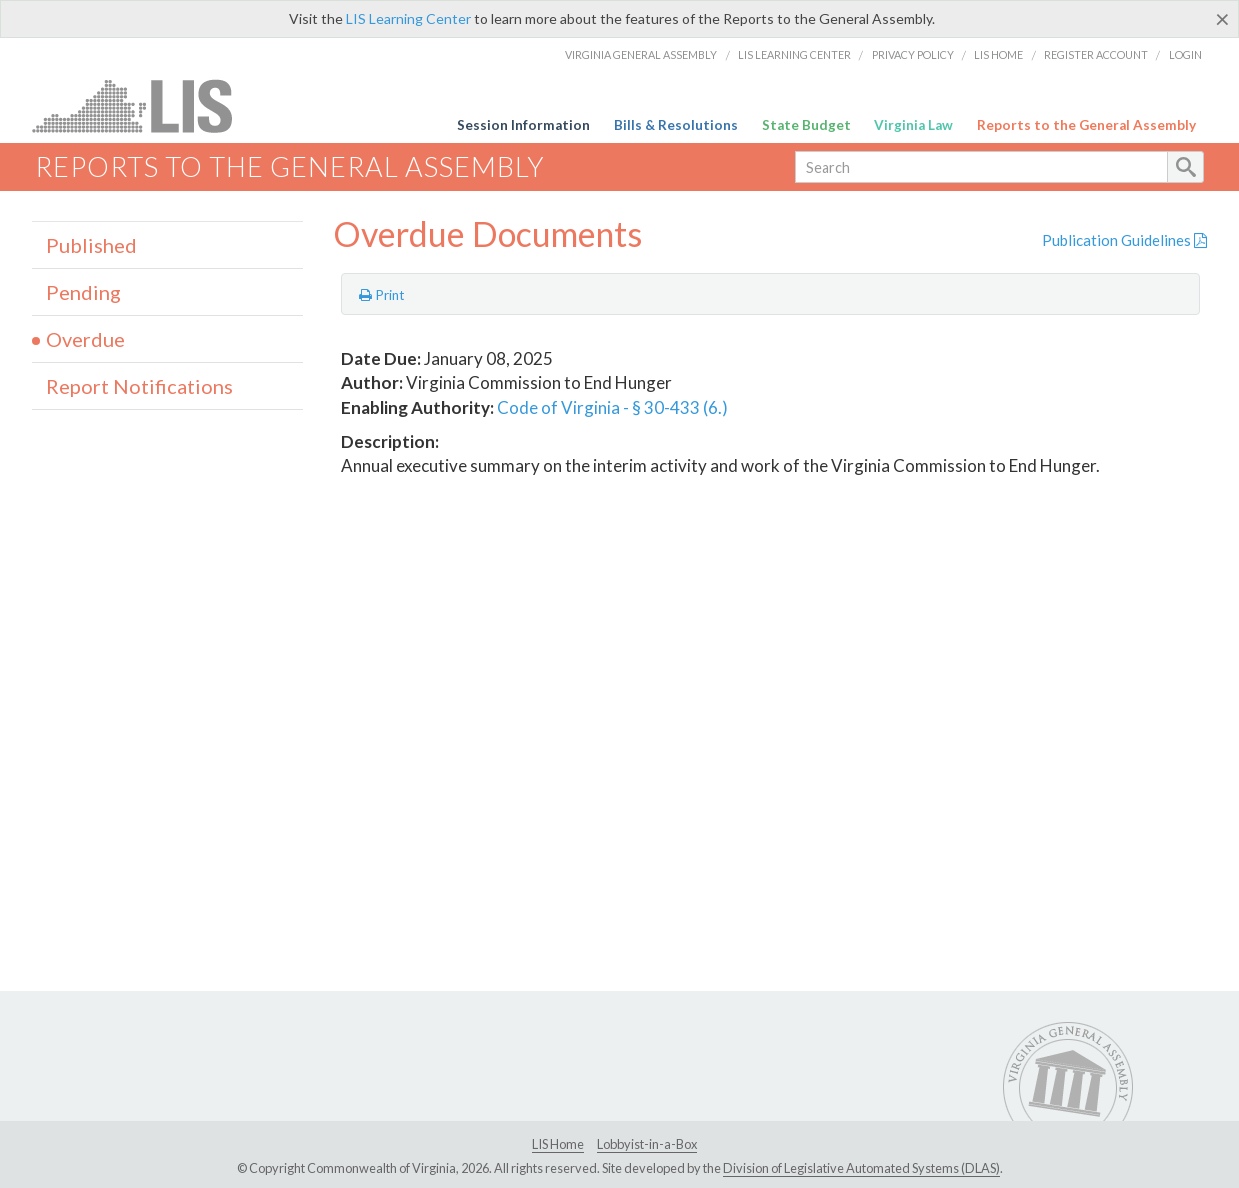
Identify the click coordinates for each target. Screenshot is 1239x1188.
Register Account (1096, 54)
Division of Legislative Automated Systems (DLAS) (861, 1168)
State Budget (806, 125)
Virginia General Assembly (641, 54)
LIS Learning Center (408, 18)
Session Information (523, 125)
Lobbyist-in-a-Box (647, 1144)
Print (382, 295)
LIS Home (998, 54)
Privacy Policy (913, 54)
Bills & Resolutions (676, 125)
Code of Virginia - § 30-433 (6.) (612, 407)
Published (91, 245)
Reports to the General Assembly (1086, 125)
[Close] (1222, 19)
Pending (83, 292)
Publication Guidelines (1124, 240)
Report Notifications (139, 386)
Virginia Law (913, 125)
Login (1185, 54)
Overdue (85, 339)
